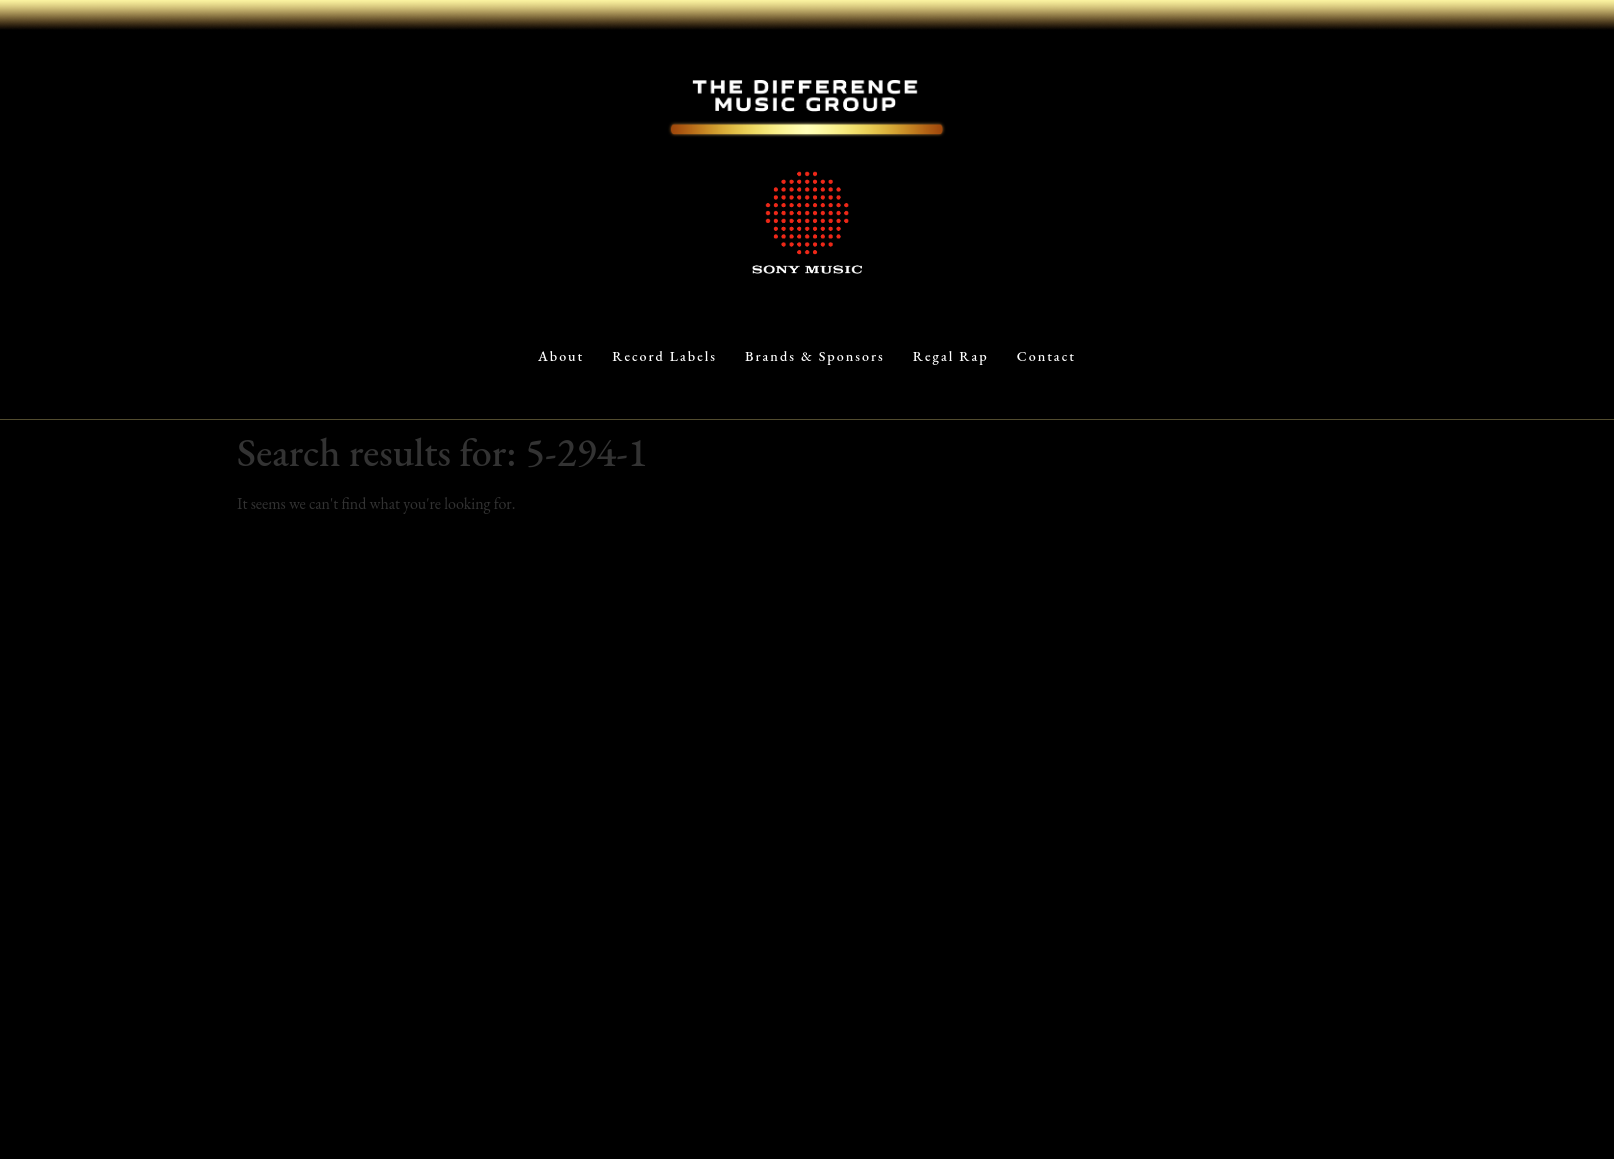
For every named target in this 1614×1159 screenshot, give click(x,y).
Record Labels (664, 356)
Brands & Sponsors (815, 356)
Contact (1046, 356)
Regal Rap (951, 356)
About (561, 356)
